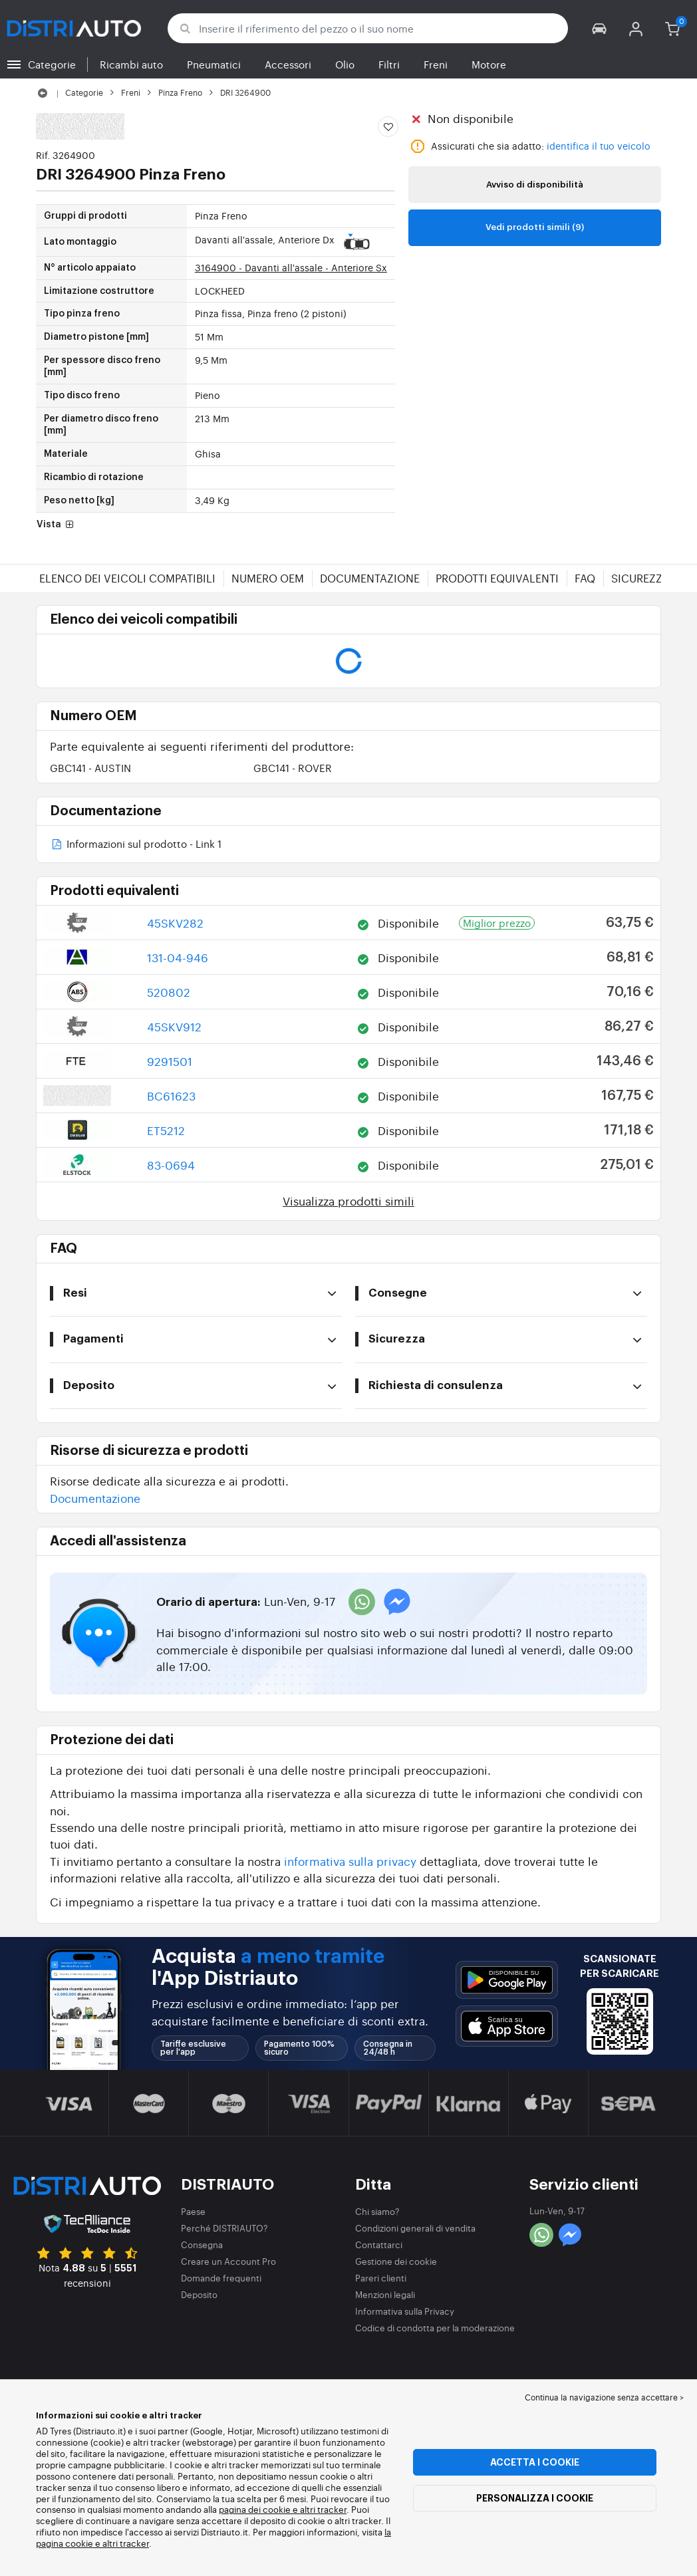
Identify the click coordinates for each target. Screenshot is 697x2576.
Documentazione (370, 578)
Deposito (199, 2294)
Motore (489, 64)
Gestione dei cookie (396, 2261)
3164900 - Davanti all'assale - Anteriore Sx (291, 267)
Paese (193, 2211)
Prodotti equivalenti (497, 578)
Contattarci (378, 2244)
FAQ (585, 578)
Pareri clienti (380, 2277)
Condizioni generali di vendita (415, 2228)
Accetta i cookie (534, 2462)
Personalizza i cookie (534, 2498)
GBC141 (90, 768)
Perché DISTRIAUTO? (224, 2228)
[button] (599, 28)
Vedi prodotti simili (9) (535, 227)
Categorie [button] (52, 64)
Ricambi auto (131, 64)
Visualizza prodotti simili (348, 1200)
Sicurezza (640, 578)
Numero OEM (267, 578)
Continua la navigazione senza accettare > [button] (604, 2397)
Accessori (288, 64)
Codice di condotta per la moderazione (435, 2327)
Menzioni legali (385, 2294)
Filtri (389, 64)
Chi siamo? (377, 2211)
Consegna (202, 2244)
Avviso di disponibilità (534, 184)
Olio (344, 64)
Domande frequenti (221, 2277)
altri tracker (125, 2543)
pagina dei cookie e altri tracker (283, 2509)
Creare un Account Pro (228, 2261)
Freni (436, 64)
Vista (56, 525)
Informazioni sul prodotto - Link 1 (135, 844)
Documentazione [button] (95, 1497)
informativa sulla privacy (350, 1860)
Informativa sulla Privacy (404, 2311)
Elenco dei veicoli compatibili (127, 578)
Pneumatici (214, 64)
